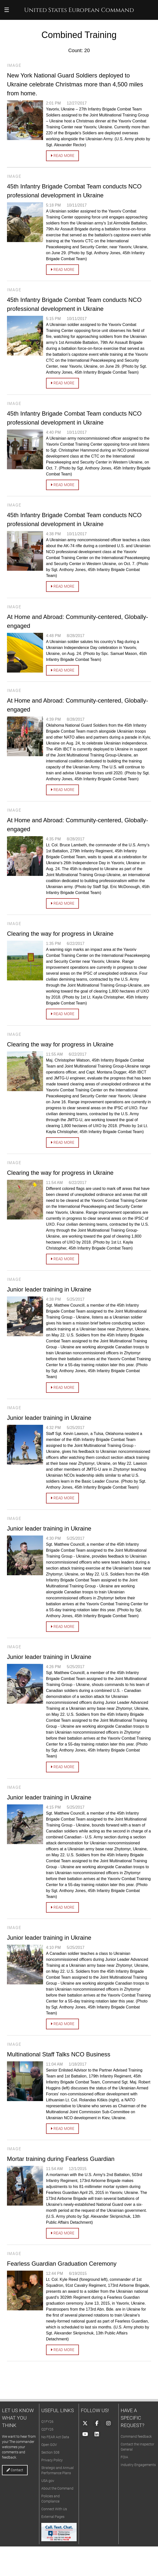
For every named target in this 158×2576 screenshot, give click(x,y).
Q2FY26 (47, 2429)
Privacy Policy (52, 2460)
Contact (14, 2470)
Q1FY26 (47, 2422)
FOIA (124, 2457)
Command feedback (136, 2436)
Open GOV (49, 2445)
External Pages (52, 2517)
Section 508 (50, 2452)
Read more (62, 155)
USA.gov (47, 2481)
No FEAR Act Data (55, 2437)
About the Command (57, 2488)
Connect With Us (54, 2509)
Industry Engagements (138, 2465)
